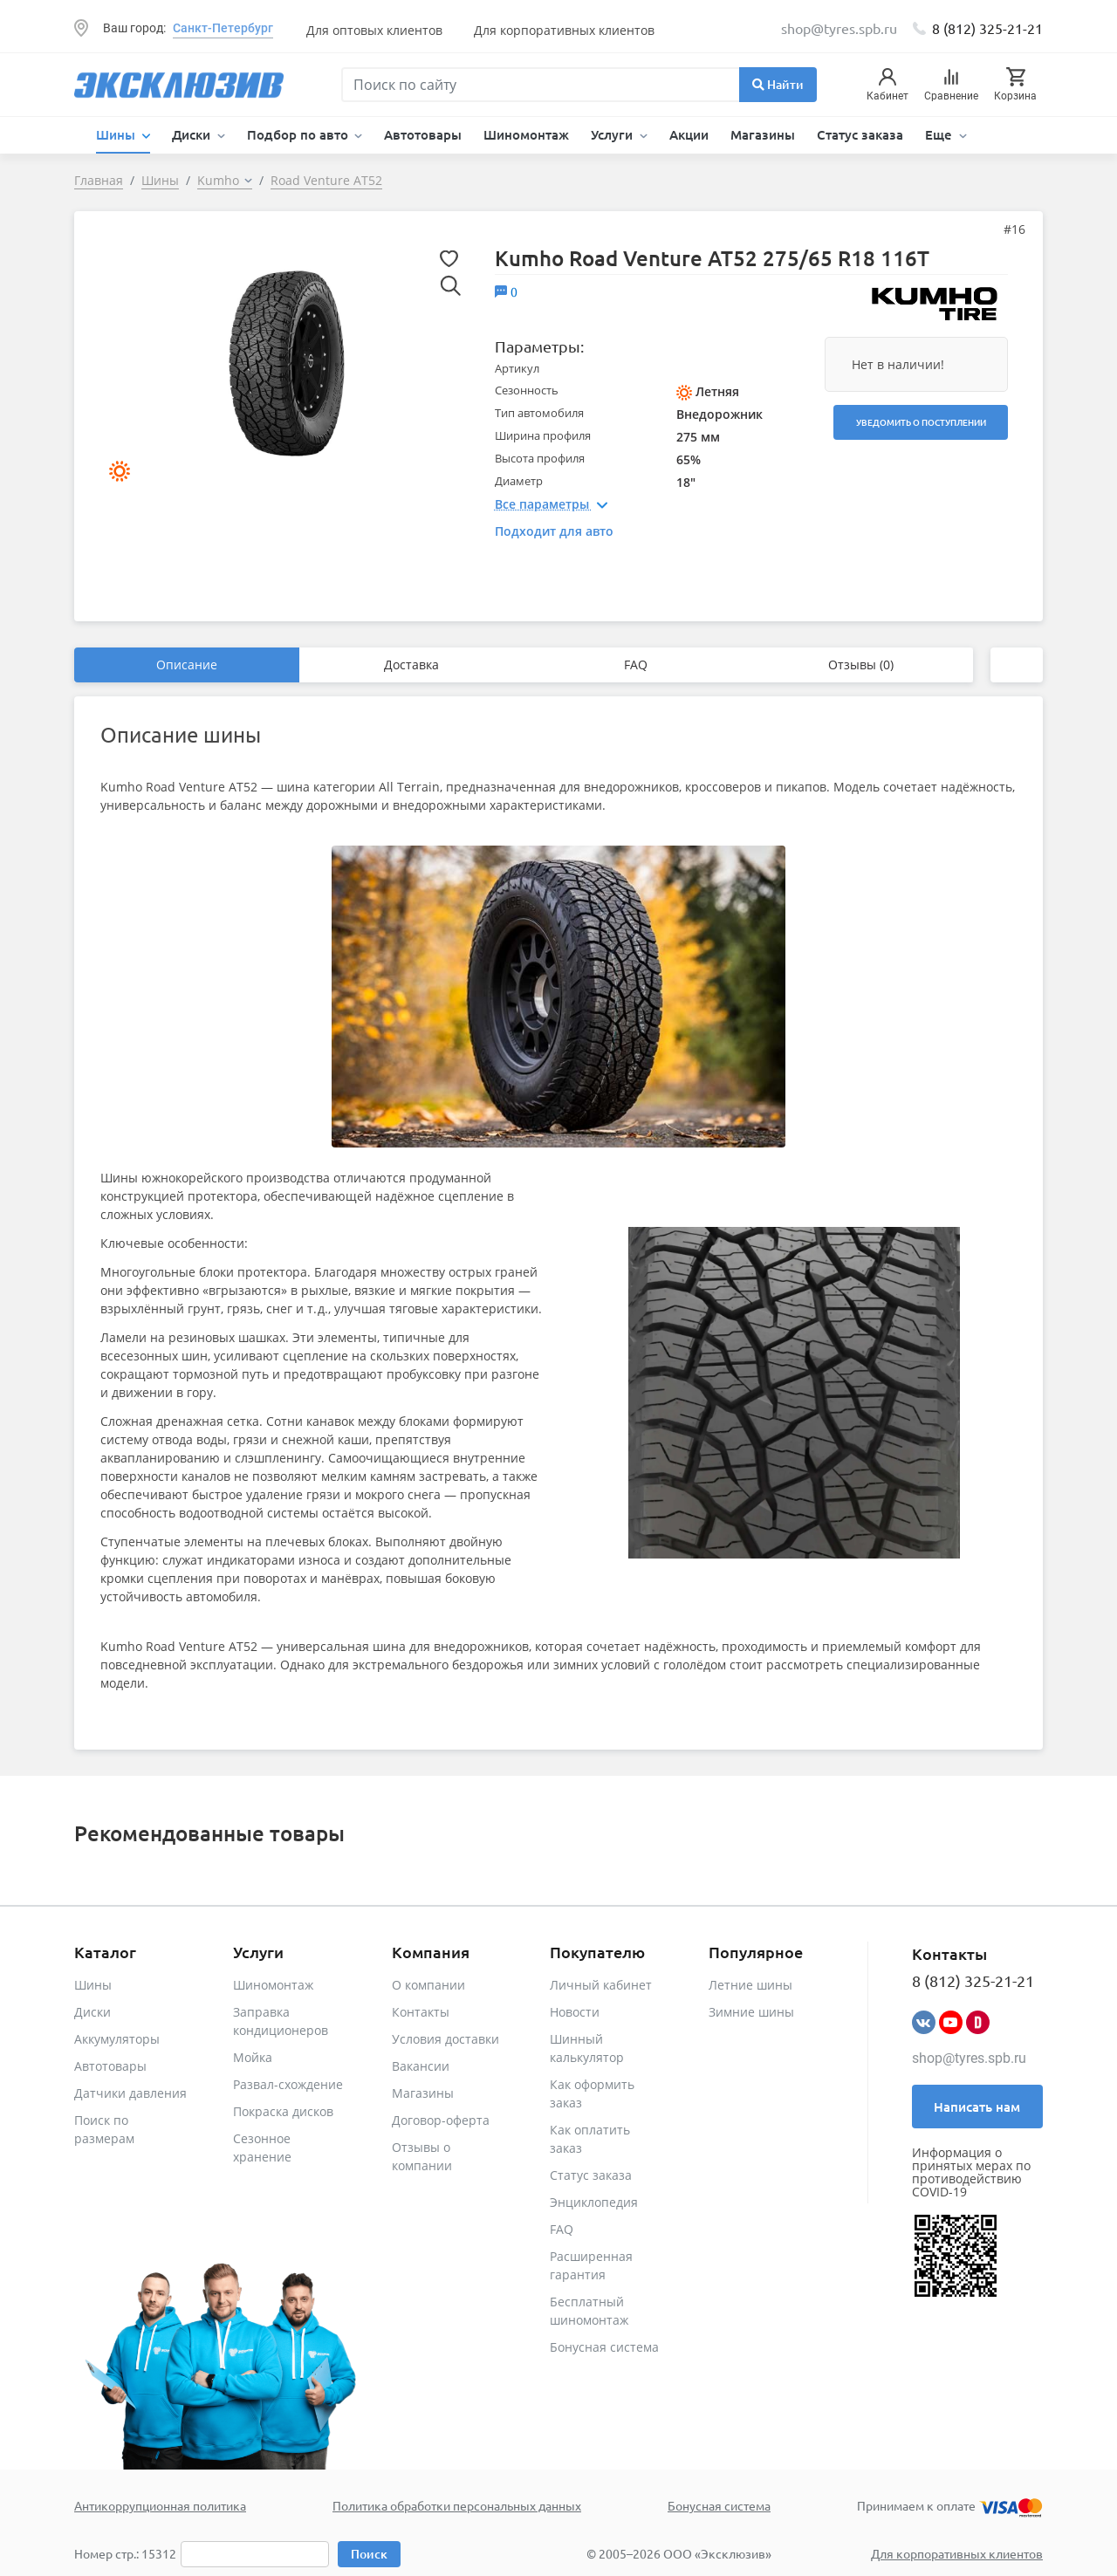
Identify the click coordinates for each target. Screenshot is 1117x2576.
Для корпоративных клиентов (564, 30)
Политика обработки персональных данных (456, 2505)
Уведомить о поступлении (921, 421)
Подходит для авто (554, 531)
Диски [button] (193, 134)
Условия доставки (445, 2039)
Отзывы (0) (861, 664)
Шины (93, 1985)
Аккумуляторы (117, 2039)
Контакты (420, 2012)
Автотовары (423, 134)
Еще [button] (940, 134)
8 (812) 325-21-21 (987, 28)
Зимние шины (751, 2012)
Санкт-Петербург (223, 28)
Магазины (762, 134)
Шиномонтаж (526, 134)
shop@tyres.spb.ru (969, 2058)
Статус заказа (860, 134)
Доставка (411, 664)
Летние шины (750, 1985)
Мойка (252, 2057)
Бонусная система (604, 2347)
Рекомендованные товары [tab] (209, 1832)
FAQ (636, 664)
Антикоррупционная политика (160, 2505)
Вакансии (420, 2066)
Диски (92, 2012)
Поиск (369, 2553)
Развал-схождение (288, 2084)
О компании (428, 1985)
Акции (689, 134)
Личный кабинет (601, 1985)
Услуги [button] (613, 134)
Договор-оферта (441, 2120)
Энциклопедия (594, 2202)
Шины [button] (117, 134)
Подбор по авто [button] (299, 134)
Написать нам (977, 2106)
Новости (575, 2012)
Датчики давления (130, 2093)
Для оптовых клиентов (374, 30)
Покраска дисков (283, 2111)
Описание (186, 664)
